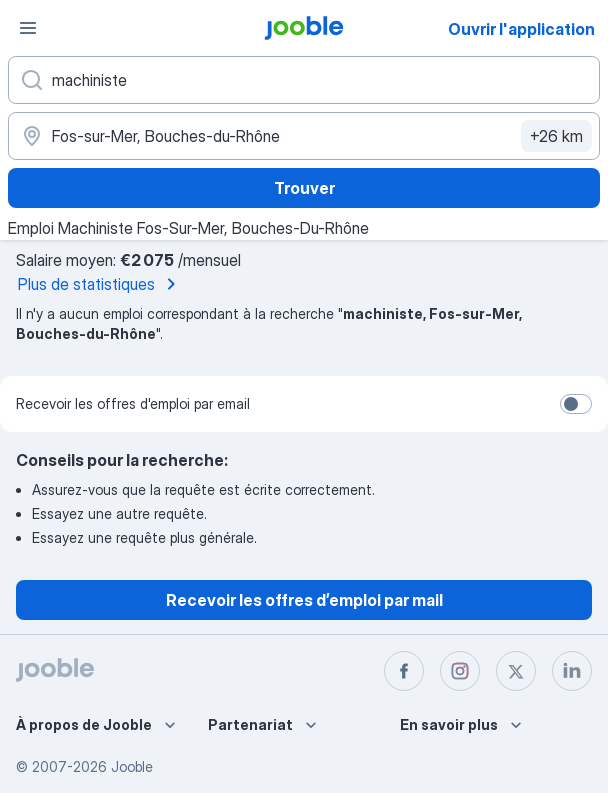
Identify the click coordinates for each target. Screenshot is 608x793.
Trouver (304, 188)
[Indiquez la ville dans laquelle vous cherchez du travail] (304, 136)
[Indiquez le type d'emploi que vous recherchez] (304, 80)
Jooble (132, 766)
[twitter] (516, 671)
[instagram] (460, 671)
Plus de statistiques (100, 284)
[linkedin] (572, 671)
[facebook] (404, 671)
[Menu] (28, 28)
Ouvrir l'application (521, 29)
